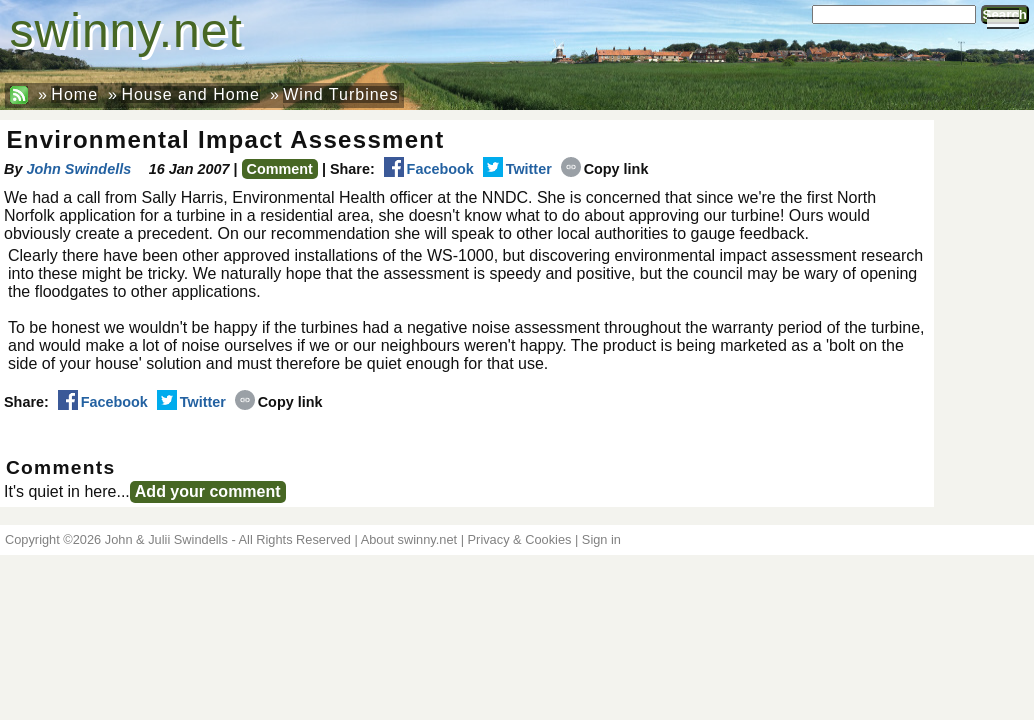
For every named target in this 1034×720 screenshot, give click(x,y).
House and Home (190, 94)
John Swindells (78, 169)
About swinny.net (409, 539)
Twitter (517, 169)
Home (74, 94)
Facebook (429, 169)
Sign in (601, 539)
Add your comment (208, 491)
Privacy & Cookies (520, 539)
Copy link (605, 169)
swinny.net (126, 30)
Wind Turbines (340, 94)
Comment (280, 169)
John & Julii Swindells (166, 539)
